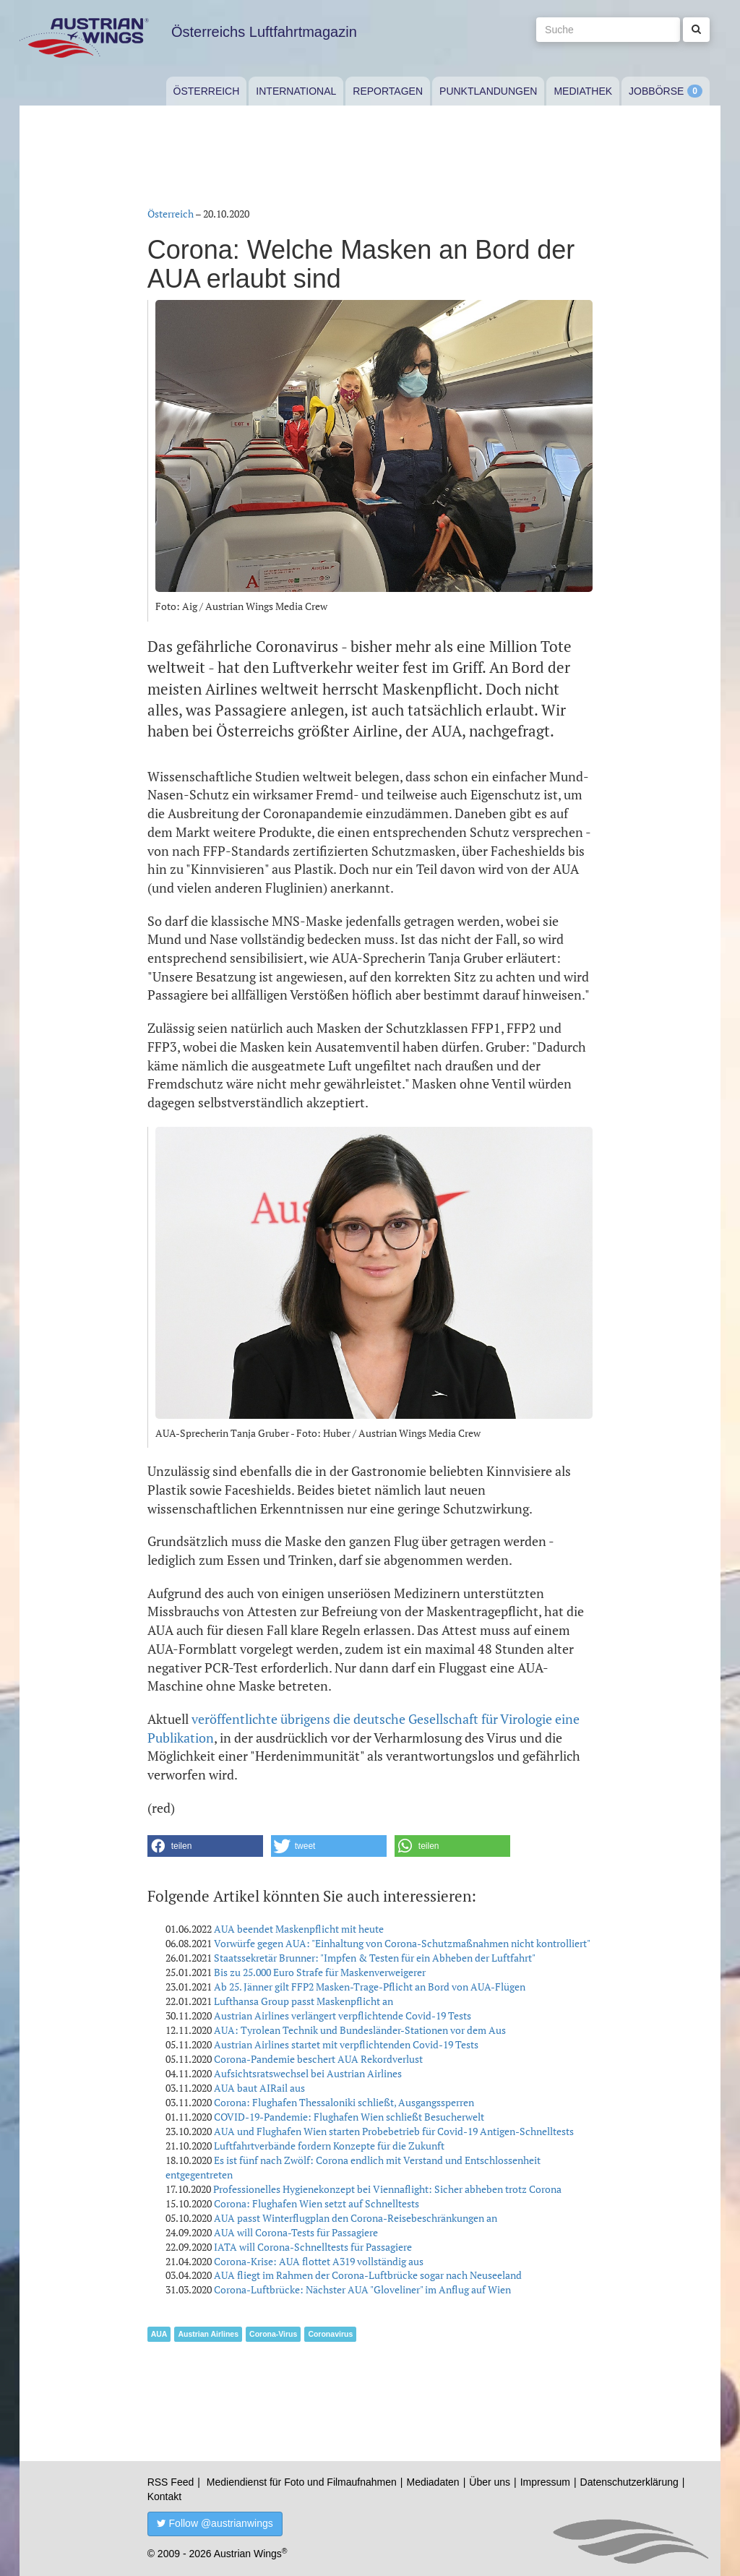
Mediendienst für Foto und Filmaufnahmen (302, 2482)
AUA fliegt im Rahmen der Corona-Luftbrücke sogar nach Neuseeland (368, 2275)
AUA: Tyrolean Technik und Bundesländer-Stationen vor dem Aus (360, 2030)
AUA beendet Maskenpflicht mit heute (299, 1929)
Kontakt (164, 2496)
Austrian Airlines (208, 2334)
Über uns (489, 2482)
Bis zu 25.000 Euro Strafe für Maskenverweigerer (320, 1972)
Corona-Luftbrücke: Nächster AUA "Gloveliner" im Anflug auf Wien (362, 2289)
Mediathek (583, 91)
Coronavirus (330, 2334)
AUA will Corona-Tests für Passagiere (296, 2232)
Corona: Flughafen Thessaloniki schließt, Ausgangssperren (344, 2102)
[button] (205, 1846)
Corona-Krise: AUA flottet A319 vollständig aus (318, 2261)
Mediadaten (432, 2482)
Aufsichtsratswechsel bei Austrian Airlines (308, 2073)
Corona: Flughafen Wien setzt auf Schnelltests (316, 2203)
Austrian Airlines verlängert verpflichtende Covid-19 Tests (342, 2015)
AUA (159, 2334)
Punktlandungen (488, 91)
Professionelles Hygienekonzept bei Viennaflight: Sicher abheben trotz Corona (387, 2189)
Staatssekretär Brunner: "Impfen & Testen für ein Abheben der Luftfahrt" (374, 1958)
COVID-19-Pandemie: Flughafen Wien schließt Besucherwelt (349, 2117)
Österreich (206, 91)
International (296, 91)
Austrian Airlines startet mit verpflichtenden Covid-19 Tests (346, 2044)
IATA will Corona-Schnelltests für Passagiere (313, 2247)
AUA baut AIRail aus (259, 2088)
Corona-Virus (273, 2334)
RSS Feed (170, 2482)
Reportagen (388, 91)
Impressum (545, 2482)
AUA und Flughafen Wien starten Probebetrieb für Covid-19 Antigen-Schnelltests (394, 2131)
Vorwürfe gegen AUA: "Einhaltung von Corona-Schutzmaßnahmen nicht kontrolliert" (402, 1943)
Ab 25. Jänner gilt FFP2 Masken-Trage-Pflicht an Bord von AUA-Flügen (369, 1986)
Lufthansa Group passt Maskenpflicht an (303, 2001)
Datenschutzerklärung (629, 2482)
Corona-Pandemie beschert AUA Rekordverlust (318, 2059)
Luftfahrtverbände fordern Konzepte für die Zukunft (329, 2145)
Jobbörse (656, 91)
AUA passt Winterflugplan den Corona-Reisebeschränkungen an (355, 2218)
